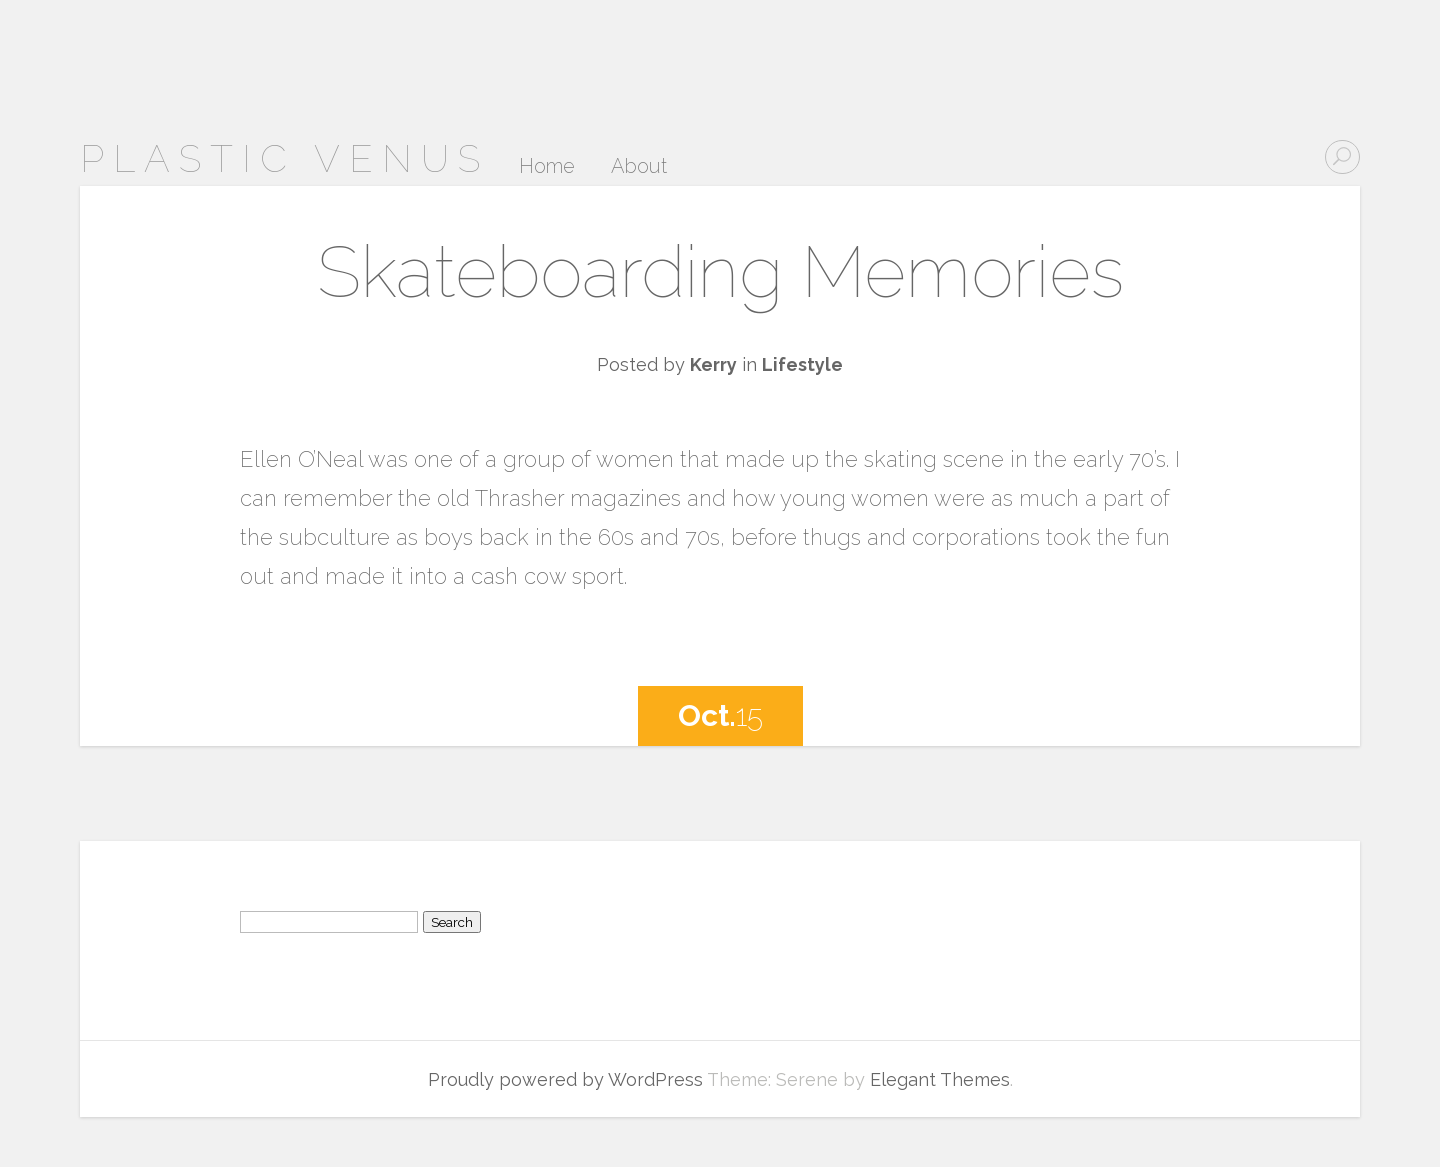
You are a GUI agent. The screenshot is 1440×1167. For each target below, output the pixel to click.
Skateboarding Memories (720, 271)
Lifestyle (802, 364)
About (639, 167)
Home (547, 167)
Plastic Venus (284, 158)
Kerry (713, 364)
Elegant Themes (940, 1079)
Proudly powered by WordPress (565, 1079)
